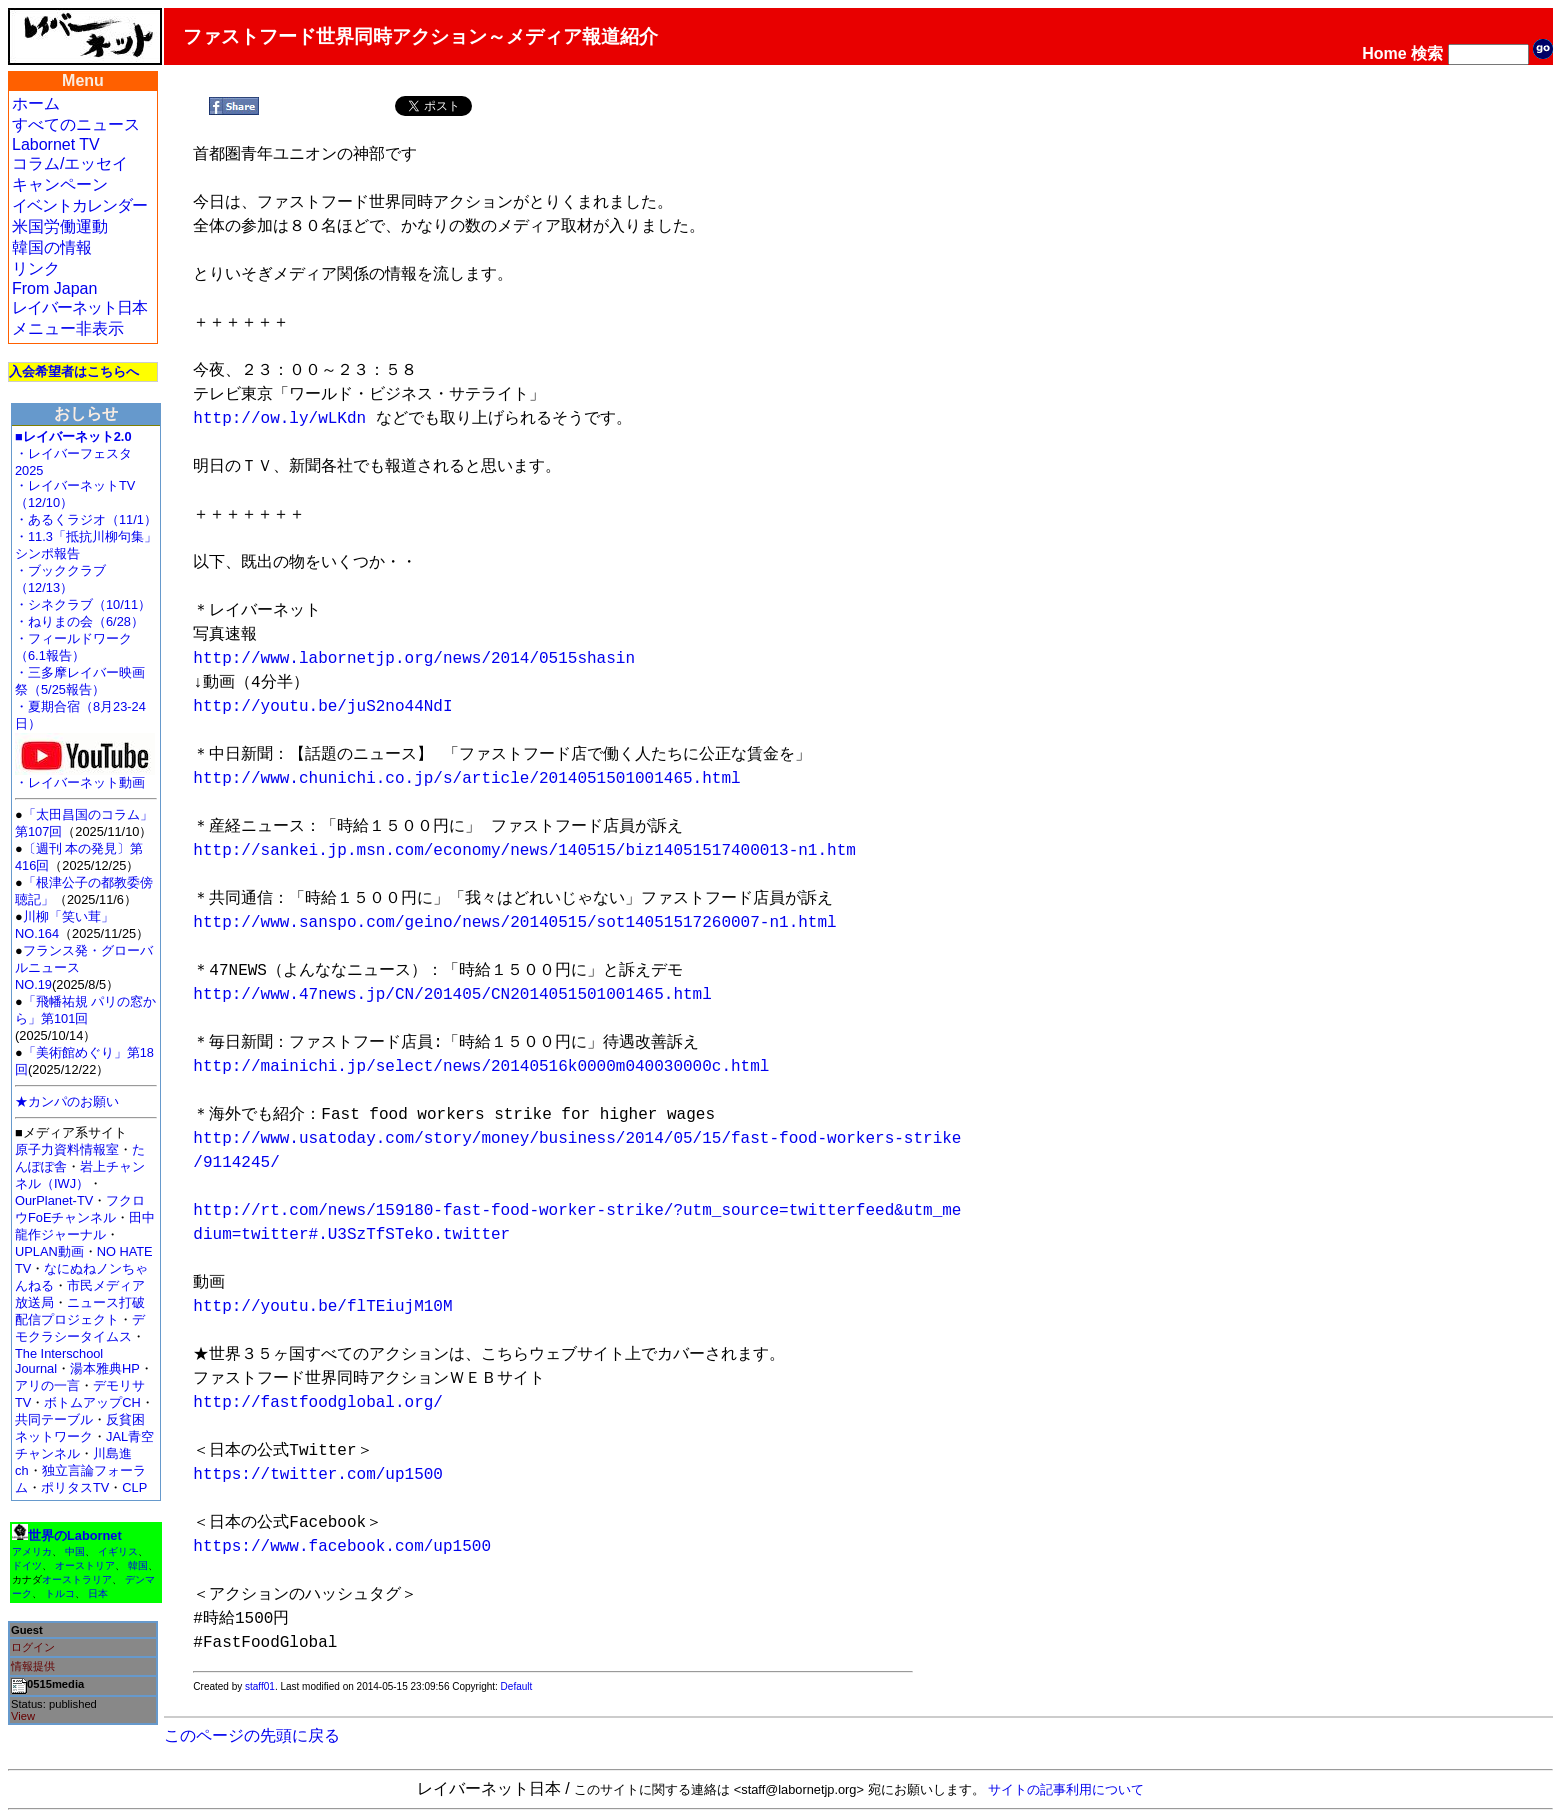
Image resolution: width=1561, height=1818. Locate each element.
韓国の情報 (52, 247)
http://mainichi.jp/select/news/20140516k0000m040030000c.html (481, 1067)
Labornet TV (56, 144)
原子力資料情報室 (67, 1149)
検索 (1427, 53)
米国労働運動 (60, 226)
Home (1384, 53)
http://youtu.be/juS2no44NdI (322, 707)
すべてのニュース (76, 124)
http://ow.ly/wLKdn (279, 419)
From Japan (54, 288)
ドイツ (27, 1565)
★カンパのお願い (67, 1101)
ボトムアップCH (92, 1402)
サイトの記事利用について (1066, 1789)
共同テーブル (54, 1419)
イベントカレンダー (79, 205)
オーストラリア (77, 1579)
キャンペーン (60, 184)
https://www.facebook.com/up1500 (342, 1547)
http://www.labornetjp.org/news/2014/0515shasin (414, 659)
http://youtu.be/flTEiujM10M (322, 1307)
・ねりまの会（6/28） (79, 621)
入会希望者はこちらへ (74, 371)
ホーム (36, 103)
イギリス (118, 1551)
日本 (98, 1593)
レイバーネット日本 (79, 307)
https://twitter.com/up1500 (318, 1475)
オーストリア (85, 1565)
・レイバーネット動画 (85, 776)
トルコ (60, 1593)
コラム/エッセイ (70, 163)
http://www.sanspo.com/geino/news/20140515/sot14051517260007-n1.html (514, 923)
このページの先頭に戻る (252, 1735)
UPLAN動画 (49, 1251)
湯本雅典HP (105, 1368)
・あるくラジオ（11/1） (86, 519)
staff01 (260, 1686)
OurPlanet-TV (54, 1200)
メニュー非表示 (68, 328)
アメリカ (32, 1551)
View (23, 1716)
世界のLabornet (75, 1535)
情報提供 (33, 1666)
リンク (36, 268)
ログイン (33, 1647)
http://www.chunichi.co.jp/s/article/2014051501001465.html (466, 779)
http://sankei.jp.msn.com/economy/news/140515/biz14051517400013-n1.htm (524, 851)
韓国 (138, 1565)
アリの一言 (47, 1385)
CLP (134, 1487)
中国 (75, 1551)
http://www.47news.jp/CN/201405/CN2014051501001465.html (452, 995)
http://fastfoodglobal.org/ (318, 1403)
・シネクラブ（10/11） (83, 604)
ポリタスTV (75, 1487)
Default (517, 1686)
